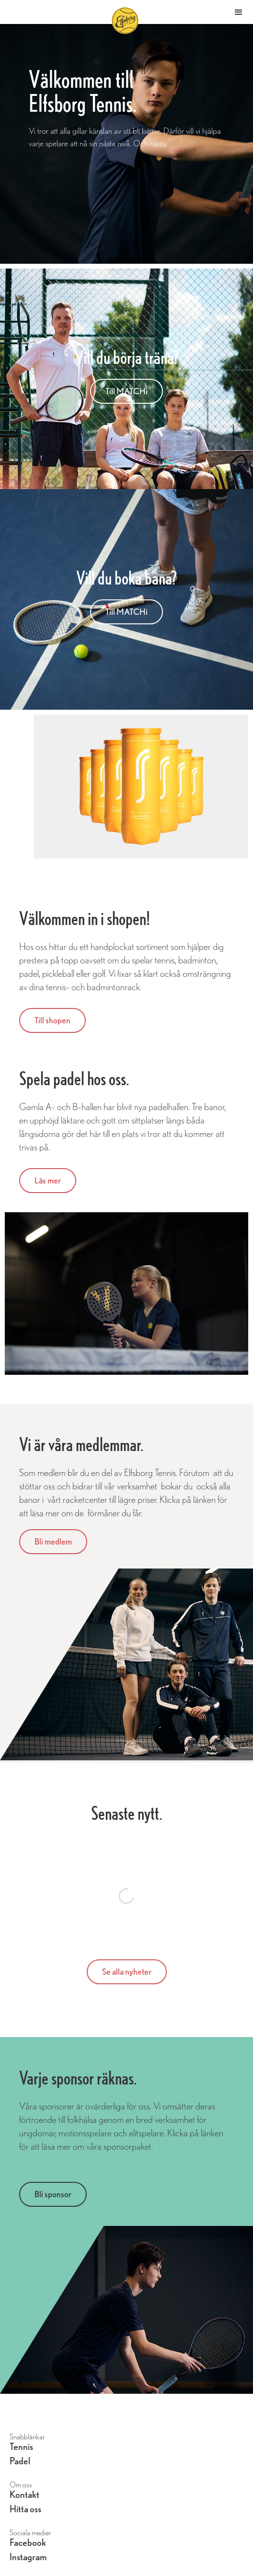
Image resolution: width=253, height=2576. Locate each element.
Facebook (28, 2543)
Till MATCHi (126, 391)
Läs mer (47, 1180)
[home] (138, 12)
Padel (20, 2461)
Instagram (28, 2557)
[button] (238, 11)
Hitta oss (25, 2509)
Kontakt (24, 2495)
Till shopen (52, 1020)
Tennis (21, 2447)
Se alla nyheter (126, 1972)
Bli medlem (53, 1541)
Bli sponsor (52, 2194)
